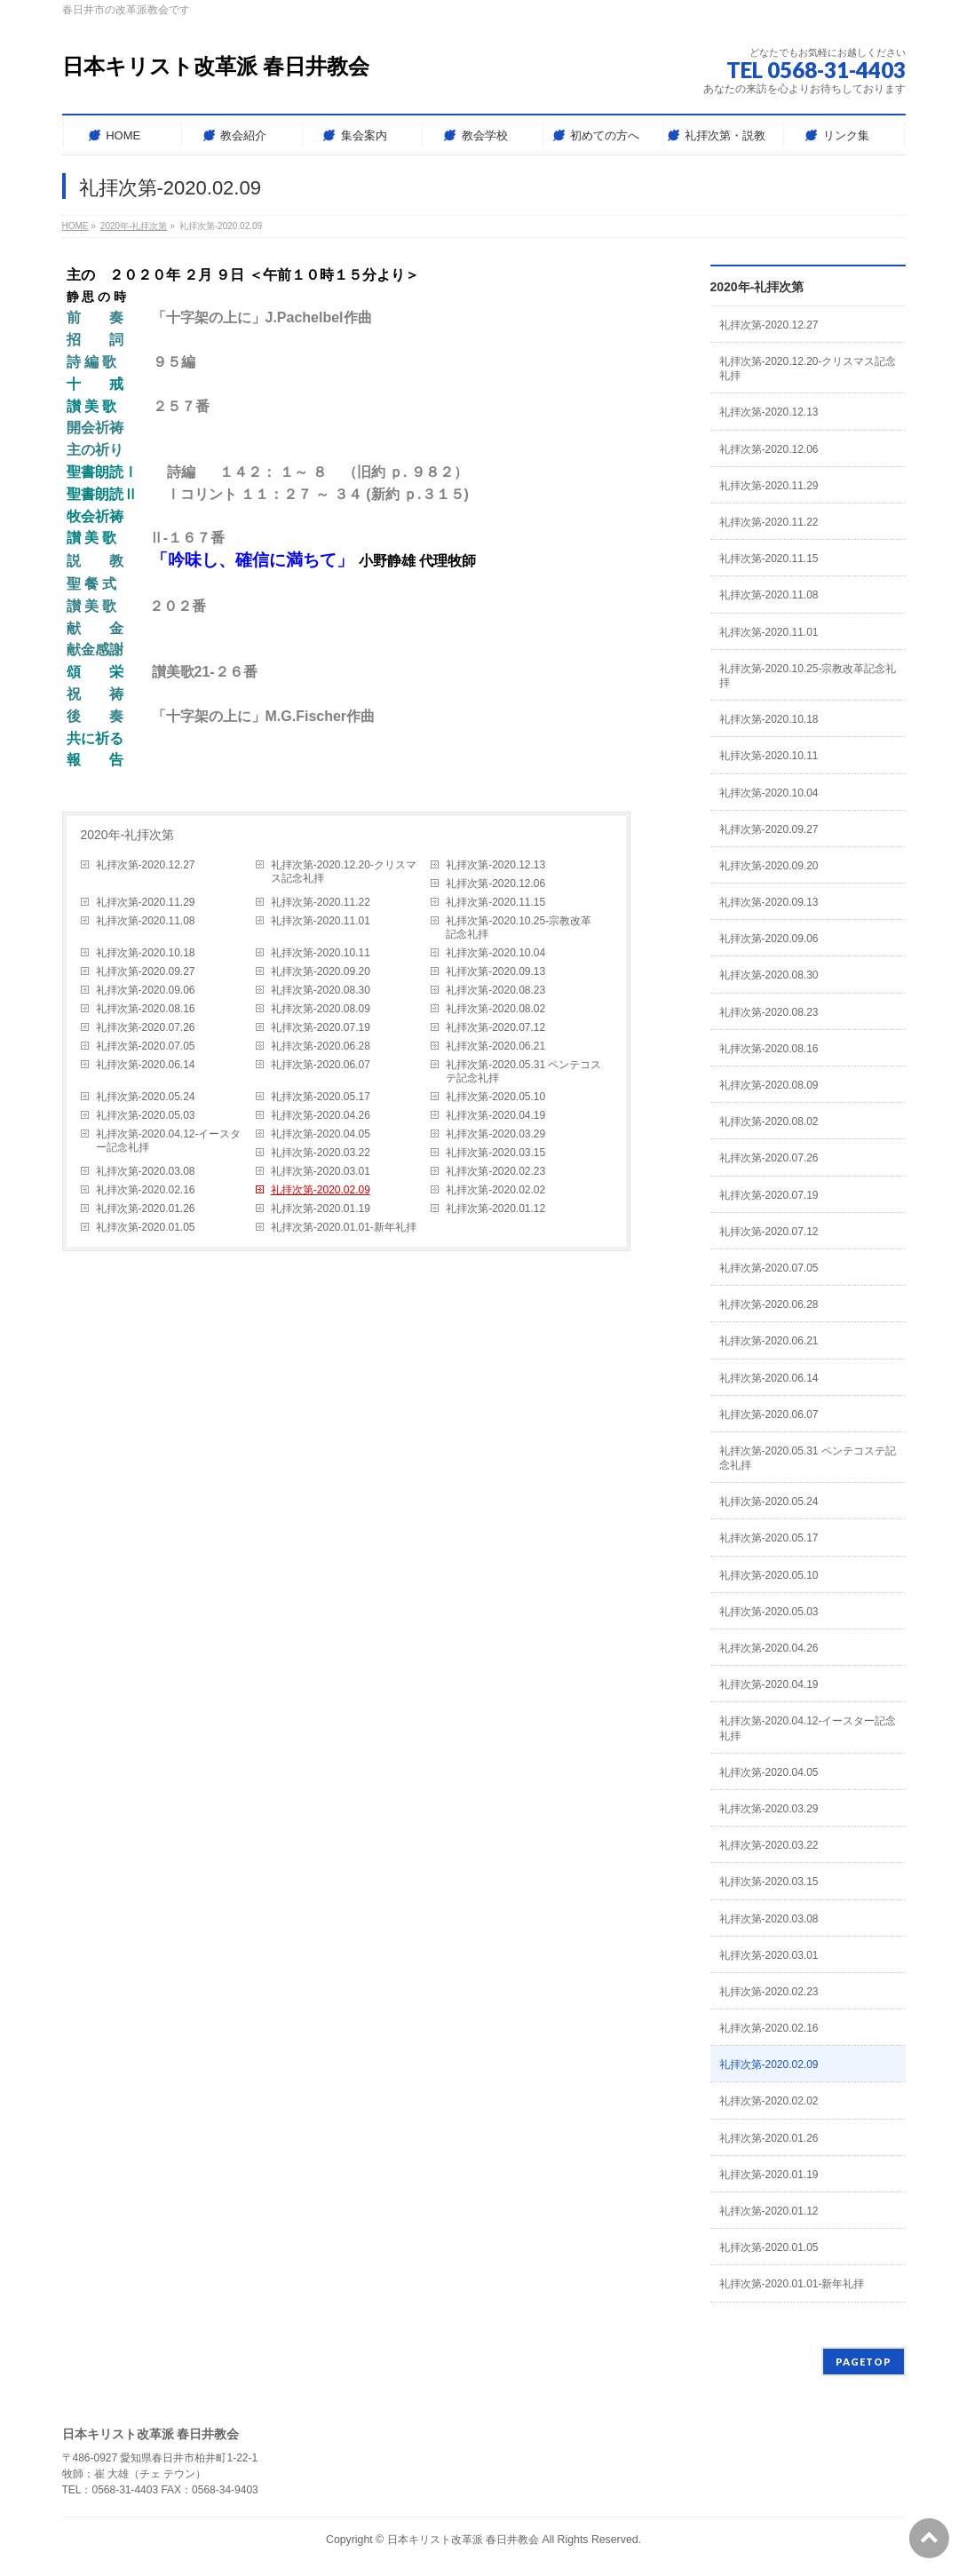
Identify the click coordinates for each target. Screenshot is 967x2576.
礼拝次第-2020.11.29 (145, 902)
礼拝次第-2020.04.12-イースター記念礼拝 (169, 1140)
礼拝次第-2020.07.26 (145, 1027)
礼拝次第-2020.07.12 (495, 1027)
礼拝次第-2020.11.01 (320, 921)
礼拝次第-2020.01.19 (320, 1208)
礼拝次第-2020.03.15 (495, 1152)
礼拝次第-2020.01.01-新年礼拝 (343, 1227)
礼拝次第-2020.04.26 (320, 1115)
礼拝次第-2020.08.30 (320, 990)
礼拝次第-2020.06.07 (320, 1064)
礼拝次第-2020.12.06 (495, 883)
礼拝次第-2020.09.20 (320, 971)
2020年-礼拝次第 (128, 835)
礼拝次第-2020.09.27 (145, 971)
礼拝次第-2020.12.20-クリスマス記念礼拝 (343, 871)
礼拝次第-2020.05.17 (320, 1096)
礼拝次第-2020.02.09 (320, 1190)
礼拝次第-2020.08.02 (495, 1009)
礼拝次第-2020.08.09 (320, 1009)
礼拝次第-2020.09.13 (495, 971)
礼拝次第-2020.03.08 (145, 1171)
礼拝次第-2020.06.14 (145, 1064)
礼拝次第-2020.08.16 (145, 1009)
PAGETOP (864, 2361)
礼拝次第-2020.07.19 (320, 1027)
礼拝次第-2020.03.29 (495, 1134)
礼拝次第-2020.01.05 (145, 1227)
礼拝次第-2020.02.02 (495, 1190)
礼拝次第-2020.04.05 (320, 1134)
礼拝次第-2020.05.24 (145, 1096)
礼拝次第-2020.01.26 (145, 1208)
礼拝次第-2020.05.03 (145, 1115)
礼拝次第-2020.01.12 (495, 1208)
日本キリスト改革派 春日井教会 (216, 66)
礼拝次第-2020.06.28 (320, 1046)
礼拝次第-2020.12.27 (145, 865)
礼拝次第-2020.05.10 (495, 1096)
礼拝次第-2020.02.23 (495, 1171)
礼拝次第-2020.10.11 (320, 953)
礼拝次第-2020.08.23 (495, 990)
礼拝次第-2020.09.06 (145, 990)
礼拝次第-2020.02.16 (145, 1190)
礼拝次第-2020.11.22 (320, 902)
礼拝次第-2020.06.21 (495, 1046)
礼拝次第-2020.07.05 (145, 1046)
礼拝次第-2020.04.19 (495, 1115)
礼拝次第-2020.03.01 (320, 1171)
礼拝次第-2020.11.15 (495, 902)
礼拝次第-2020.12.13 (495, 865)
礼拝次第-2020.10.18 (145, 953)
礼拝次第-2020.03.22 (320, 1152)
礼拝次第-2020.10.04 (495, 953)
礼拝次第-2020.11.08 (145, 921)
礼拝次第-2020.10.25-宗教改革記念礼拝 (518, 927)
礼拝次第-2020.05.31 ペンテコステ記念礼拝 (523, 1071)
